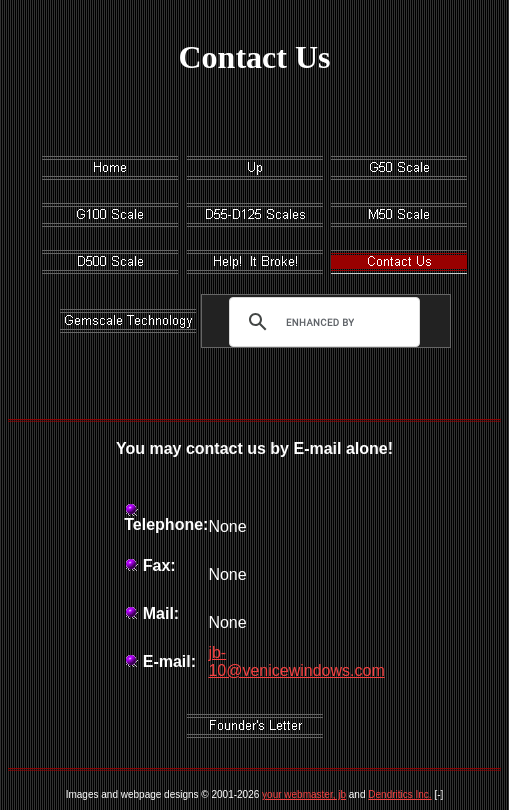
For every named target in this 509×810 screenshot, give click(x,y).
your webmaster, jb (304, 794)
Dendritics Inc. (399, 794)
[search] (320, 322)
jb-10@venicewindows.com (296, 661)
